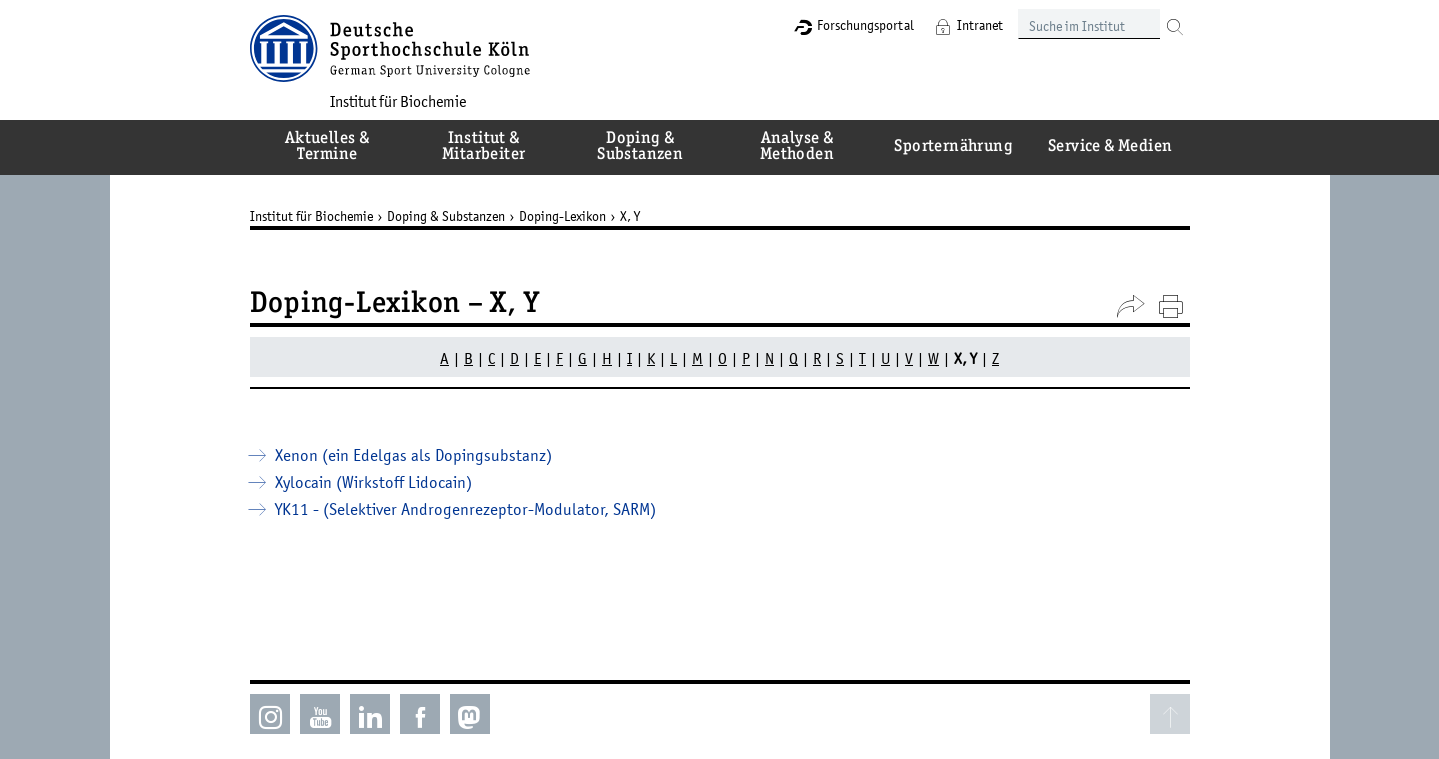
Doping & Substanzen (446, 216)
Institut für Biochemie (398, 101)
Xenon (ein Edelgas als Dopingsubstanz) (413, 455)
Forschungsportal (865, 25)
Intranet (980, 25)
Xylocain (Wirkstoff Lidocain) (373, 482)
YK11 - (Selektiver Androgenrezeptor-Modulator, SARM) (465, 509)
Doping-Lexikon (562, 216)
